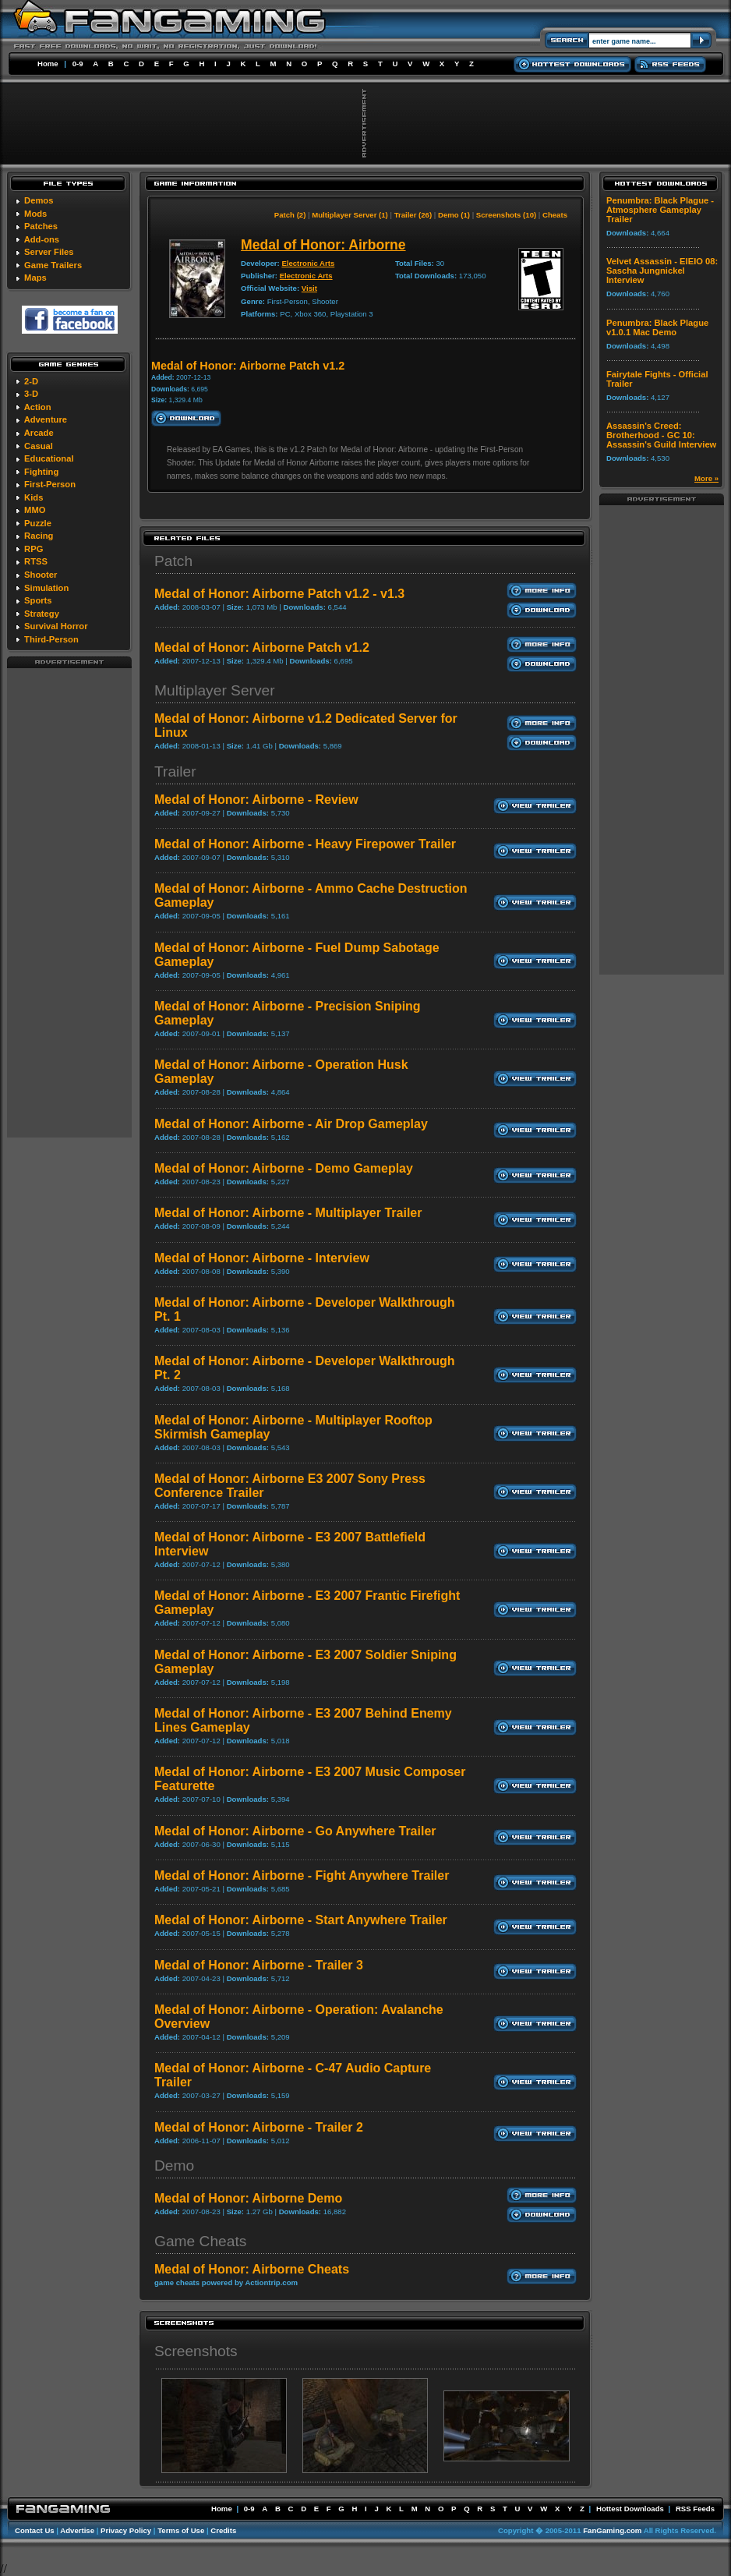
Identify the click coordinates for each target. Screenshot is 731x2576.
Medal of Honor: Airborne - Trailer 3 (258, 1965)
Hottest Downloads (630, 2508)
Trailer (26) (413, 215)
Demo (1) (454, 215)
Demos (38, 200)
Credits (223, 2530)
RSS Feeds (695, 2508)
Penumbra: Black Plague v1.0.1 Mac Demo (657, 327)
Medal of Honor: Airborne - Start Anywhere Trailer (300, 1920)
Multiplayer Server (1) (350, 215)
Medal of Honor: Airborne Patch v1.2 (261, 647)
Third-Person (51, 639)
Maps (35, 277)
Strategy (41, 613)
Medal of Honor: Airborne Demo (248, 2198)
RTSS (36, 561)
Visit (309, 288)
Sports (37, 600)
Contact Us (35, 2530)
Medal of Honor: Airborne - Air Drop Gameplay (291, 1124)
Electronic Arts (307, 263)
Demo (174, 2165)
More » (706, 478)
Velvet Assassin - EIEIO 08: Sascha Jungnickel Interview (662, 271)
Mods (35, 213)
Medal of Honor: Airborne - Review (256, 799)
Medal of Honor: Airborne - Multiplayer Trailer (288, 1212)
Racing (38, 535)
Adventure (45, 419)
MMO (34, 510)
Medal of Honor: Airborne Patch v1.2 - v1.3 (279, 593)
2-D (31, 381)
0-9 (77, 63)
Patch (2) (290, 215)
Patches (41, 226)
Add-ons (41, 239)
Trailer (175, 771)
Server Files (48, 252)
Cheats (554, 215)
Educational (48, 458)
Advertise (77, 2530)
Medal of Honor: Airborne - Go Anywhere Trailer (295, 1831)
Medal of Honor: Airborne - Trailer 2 (258, 2127)
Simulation (46, 588)
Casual (38, 446)
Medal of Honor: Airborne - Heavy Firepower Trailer (305, 844)
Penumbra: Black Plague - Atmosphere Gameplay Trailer (660, 210)
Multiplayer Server (214, 690)
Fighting (41, 471)
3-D (31, 393)
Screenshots (196, 2351)
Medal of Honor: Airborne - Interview (261, 1258)
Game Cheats (200, 2241)
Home (47, 63)
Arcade (39, 432)
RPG (33, 549)
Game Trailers (53, 265)
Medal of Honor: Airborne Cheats (251, 2269)
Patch (173, 561)
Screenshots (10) (506, 215)
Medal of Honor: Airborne (323, 245)
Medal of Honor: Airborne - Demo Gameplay (283, 1168)
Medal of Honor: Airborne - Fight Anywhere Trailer (301, 1875)
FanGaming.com (612, 2530)
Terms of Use (180, 2530)
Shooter (40, 574)
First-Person (50, 484)
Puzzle (37, 523)
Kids (33, 497)
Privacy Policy (126, 2530)
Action (37, 407)
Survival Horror (55, 626)
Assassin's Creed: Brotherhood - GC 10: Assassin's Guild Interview (661, 435)
